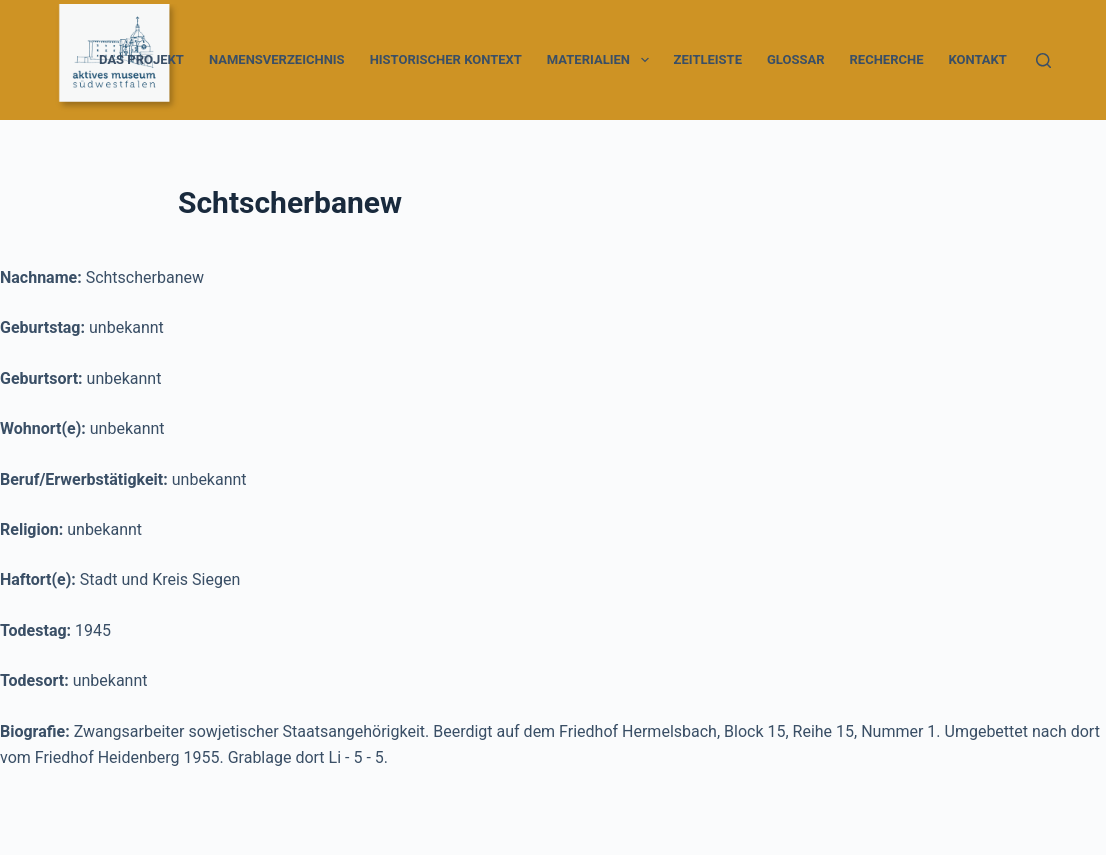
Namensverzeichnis (277, 59)
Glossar (796, 59)
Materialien (602, 60)
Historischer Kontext (446, 59)
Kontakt (977, 59)
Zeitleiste (708, 59)
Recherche (887, 59)
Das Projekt (141, 59)
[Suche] (1043, 60)
